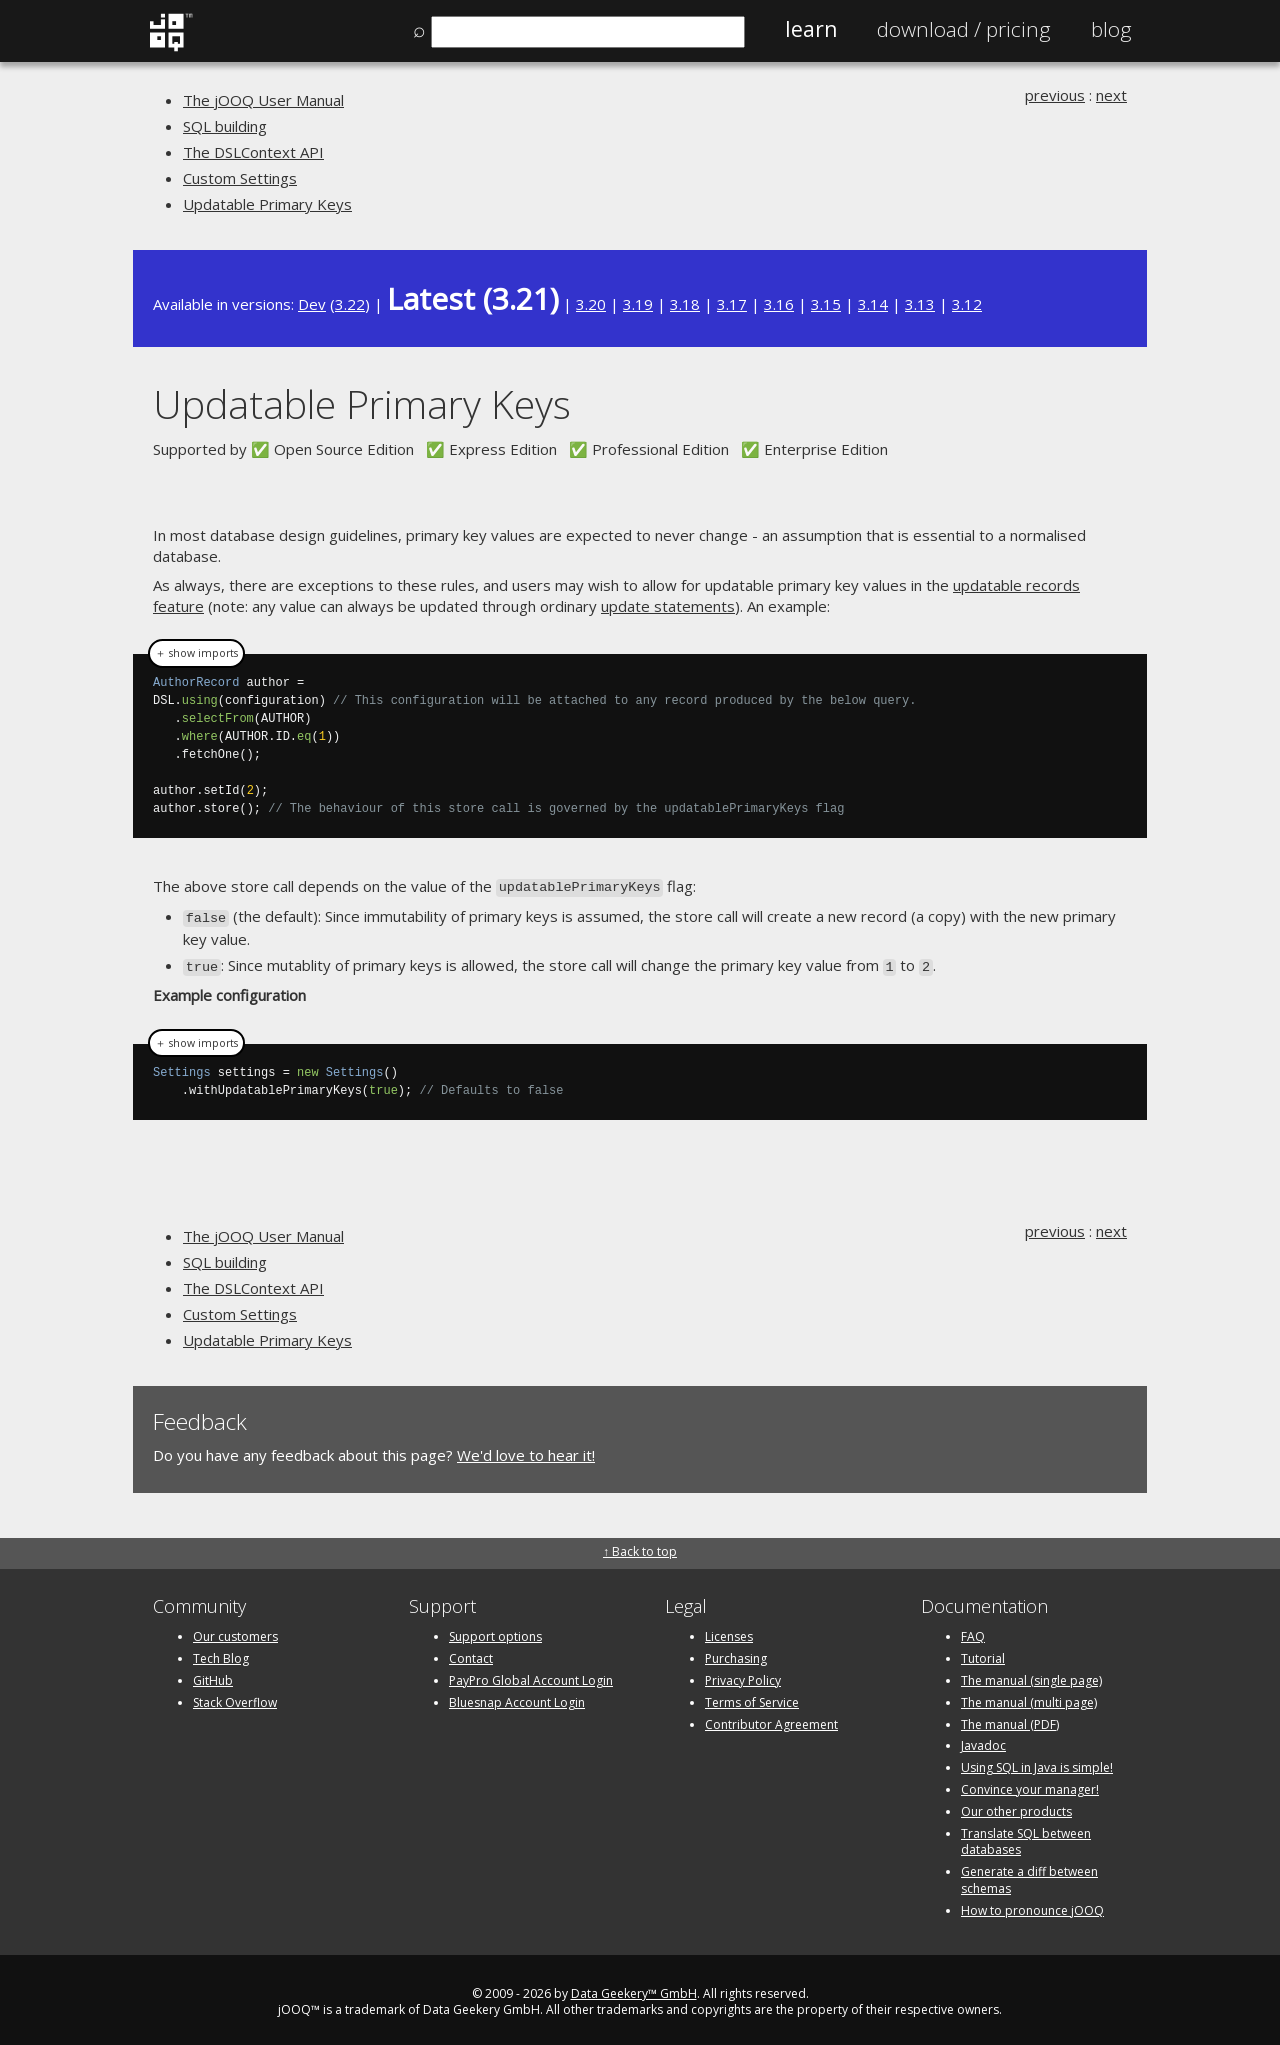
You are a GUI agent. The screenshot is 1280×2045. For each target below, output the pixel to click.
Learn (811, 29)
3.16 (779, 304)
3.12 (967, 304)
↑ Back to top (640, 1546)
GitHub (213, 1674)
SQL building (225, 126)
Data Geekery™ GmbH (634, 1987)
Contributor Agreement (771, 1718)
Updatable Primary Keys (267, 204)
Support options (495, 1631)
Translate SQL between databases (1026, 1836)
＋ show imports (196, 653)
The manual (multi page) (1029, 1696)
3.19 (638, 304)
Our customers (235, 1631)
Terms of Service (752, 1696)
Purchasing (736, 1653)
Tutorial (983, 1653)
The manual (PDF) (1010, 1718)
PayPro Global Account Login (531, 1674)
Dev (312, 304)
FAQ (973, 1631)
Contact (471, 1653)
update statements (668, 606)
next (1111, 95)
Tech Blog (221, 1653)
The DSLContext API (253, 152)
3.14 (873, 304)
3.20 (591, 304)
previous (1055, 95)
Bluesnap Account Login (517, 1696)
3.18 (685, 304)
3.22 (350, 304)
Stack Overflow (235, 1696)
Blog (1111, 29)
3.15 (826, 304)
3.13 (920, 304)
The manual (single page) (1031, 1674)
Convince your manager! (1030, 1783)
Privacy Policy (743, 1674)
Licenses (729, 1631)
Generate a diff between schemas (1029, 1875)
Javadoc (983, 1740)
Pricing (964, 29)
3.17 (732, 304)
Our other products (1016, 1805)
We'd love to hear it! (526, 1449)
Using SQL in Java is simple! (1037, 1762)
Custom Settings (240, 178)
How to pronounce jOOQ (1032, 1904)
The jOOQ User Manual (263, 100)
